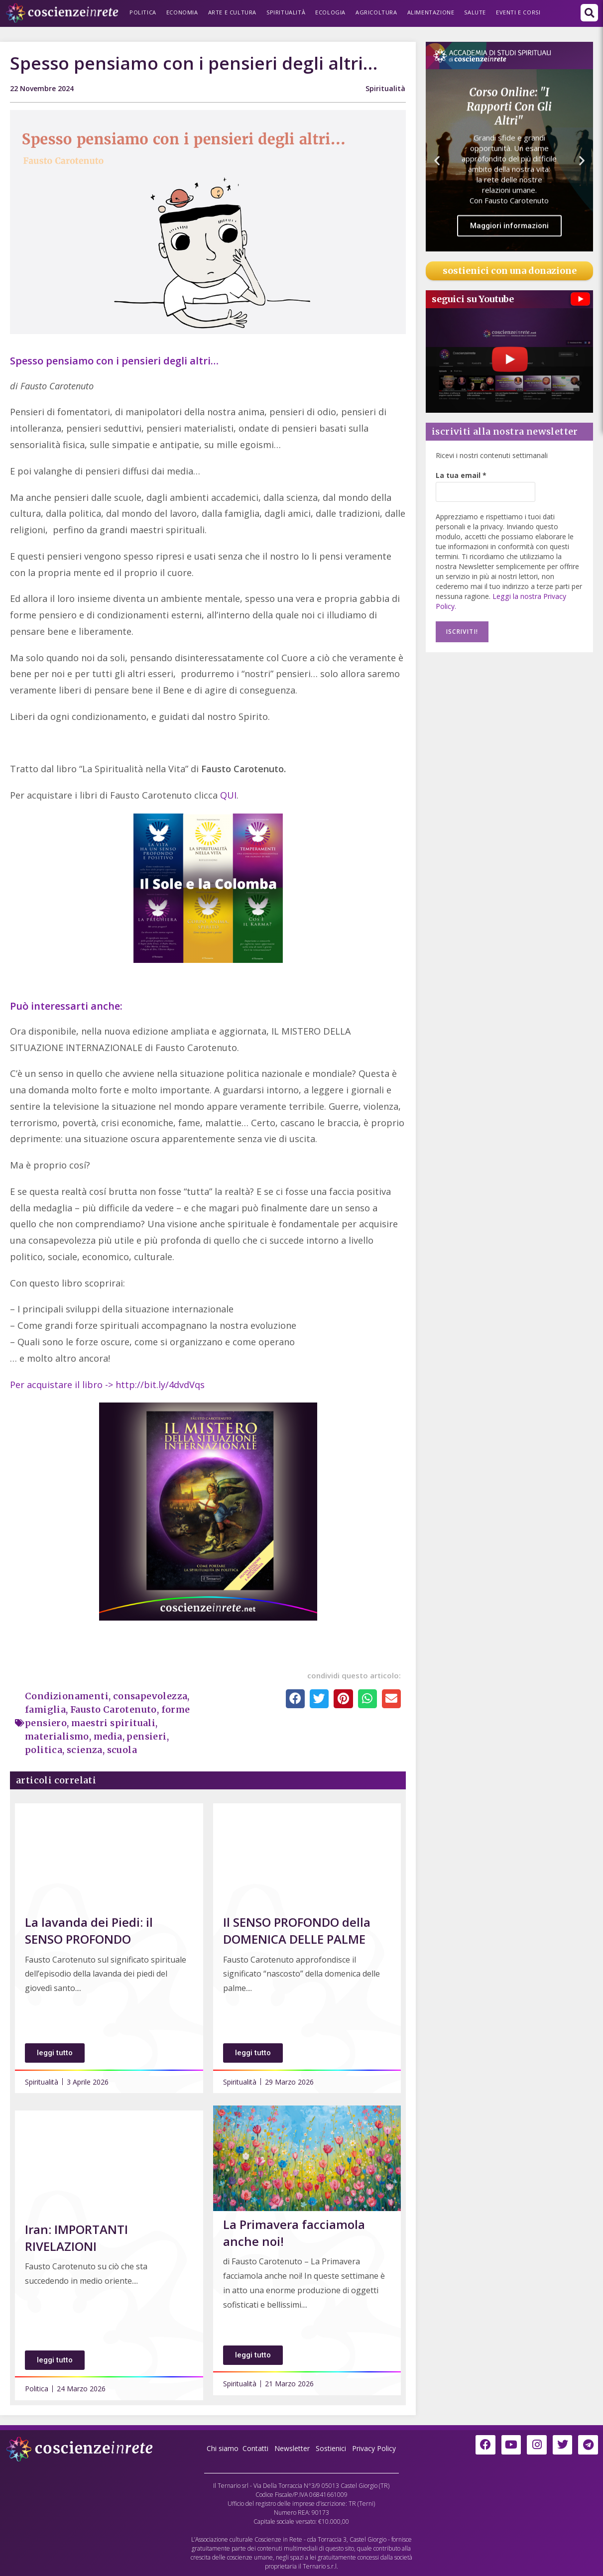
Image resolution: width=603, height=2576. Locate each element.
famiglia (45, 1709)
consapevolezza (151, 1696)
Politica (142, 12)
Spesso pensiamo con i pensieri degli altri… (114, 360)
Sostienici (332, 2448)
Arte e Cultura (232, 12)
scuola (122, 1750)
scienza (85, 1750)
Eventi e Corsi (518, 12)
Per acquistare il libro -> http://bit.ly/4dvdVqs (107, 1385)
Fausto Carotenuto (114, 1709)
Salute (475, 12)
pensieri (148, 1736)
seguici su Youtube (473, 299)
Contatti (255, 2448)
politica (43, 1750)
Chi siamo (223, 2448)
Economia (182, 12)
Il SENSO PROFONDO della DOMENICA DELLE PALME (296, 1930)
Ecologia (330, 12)
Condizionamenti (67, 1696)
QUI (228, 795)
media (109, 1736)
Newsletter (292, 2448)
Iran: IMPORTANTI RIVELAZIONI (76, 2237)
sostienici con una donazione (510, 270)
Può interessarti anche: (66, 1006)
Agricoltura (376, 12)
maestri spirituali (113, 1723)
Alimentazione (431, 12)
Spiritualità (285, 12)
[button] (589, 12)
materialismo (57, 1736)
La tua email (461, 475)
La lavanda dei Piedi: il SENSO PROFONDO (89, 1930)
